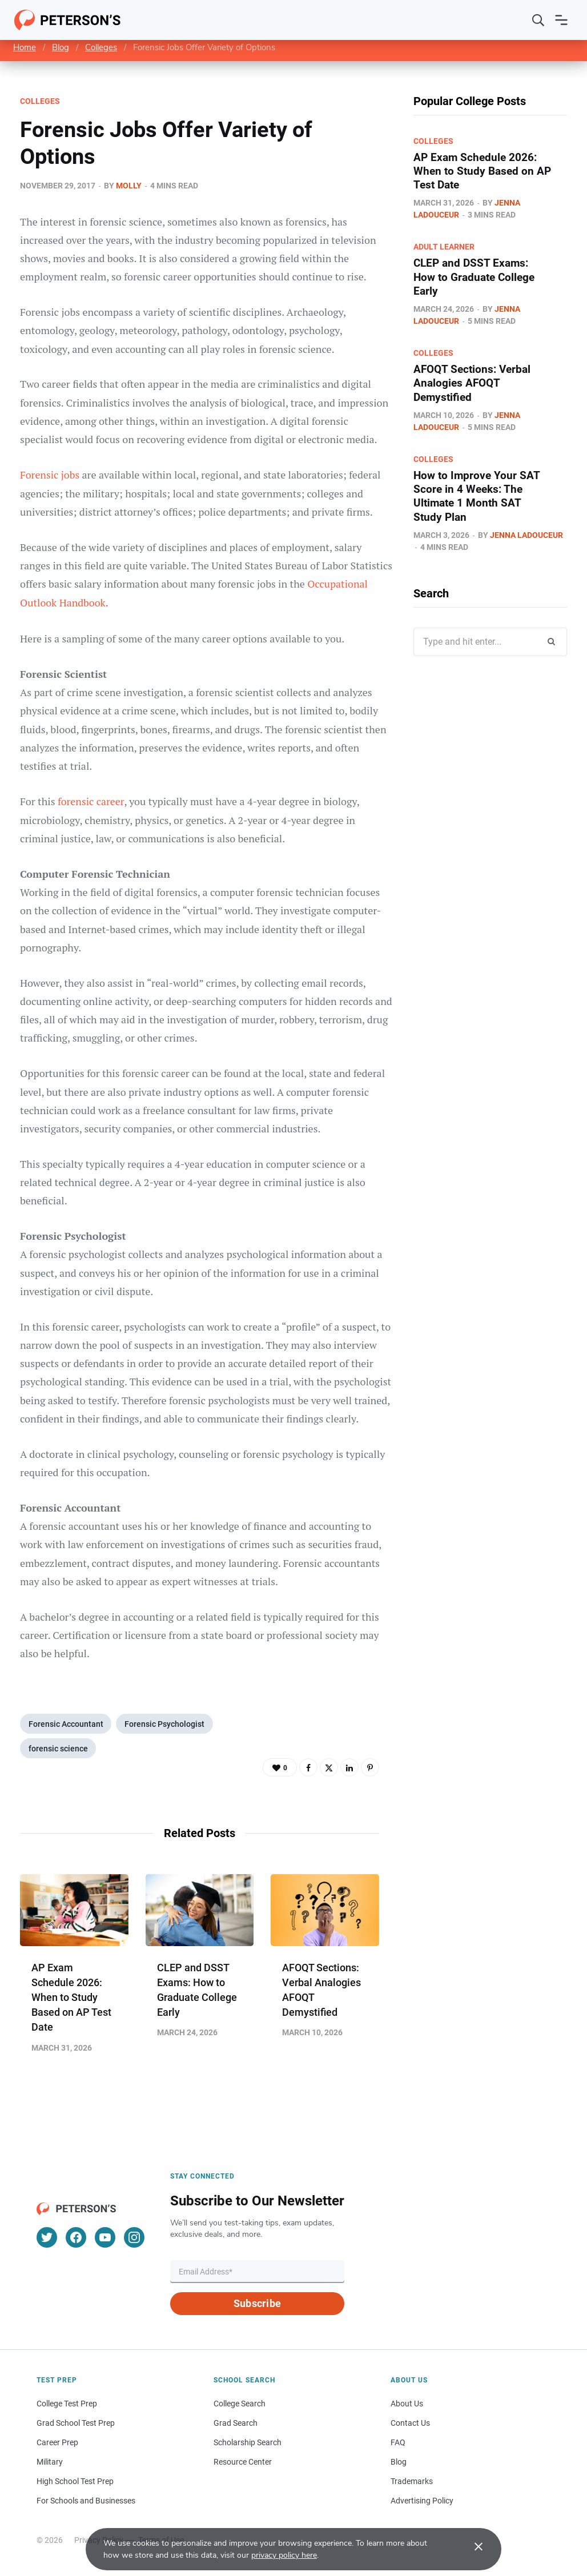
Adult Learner (444, 246)
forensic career (91, 800)
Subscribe (257, 2304)
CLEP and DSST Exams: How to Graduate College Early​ (477, 276)
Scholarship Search (248, 2443)
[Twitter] (47, 2238)
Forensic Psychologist (167, 1723)
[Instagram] (134, 2238)
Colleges (101, 47)
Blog (60, 47)
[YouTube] (105, 2238)
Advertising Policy (422, 2501)
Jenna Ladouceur (526, 533)
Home (24, 47)
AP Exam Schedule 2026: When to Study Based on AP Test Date (71, 1998)
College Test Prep (67, 2404)
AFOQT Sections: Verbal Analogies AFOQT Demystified (474, 382)
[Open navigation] (561, 20)
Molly (129, 185)
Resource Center (243, 2462)
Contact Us (410, 2423)
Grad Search (236, 2423)
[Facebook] (76, 2238)
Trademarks (412, 2481)
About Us (407, 2404)
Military (50, 2462)
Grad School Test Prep (76, 2423)
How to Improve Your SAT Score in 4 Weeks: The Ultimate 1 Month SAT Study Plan (477, 494)
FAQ (398, 2443)
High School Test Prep (75, 2481)
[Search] (538, 20)
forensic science (59, 1749)
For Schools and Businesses (86, 2501)
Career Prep (57, 2443)
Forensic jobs (51, 474)
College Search (240, 2404)
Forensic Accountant (66, 1723)
